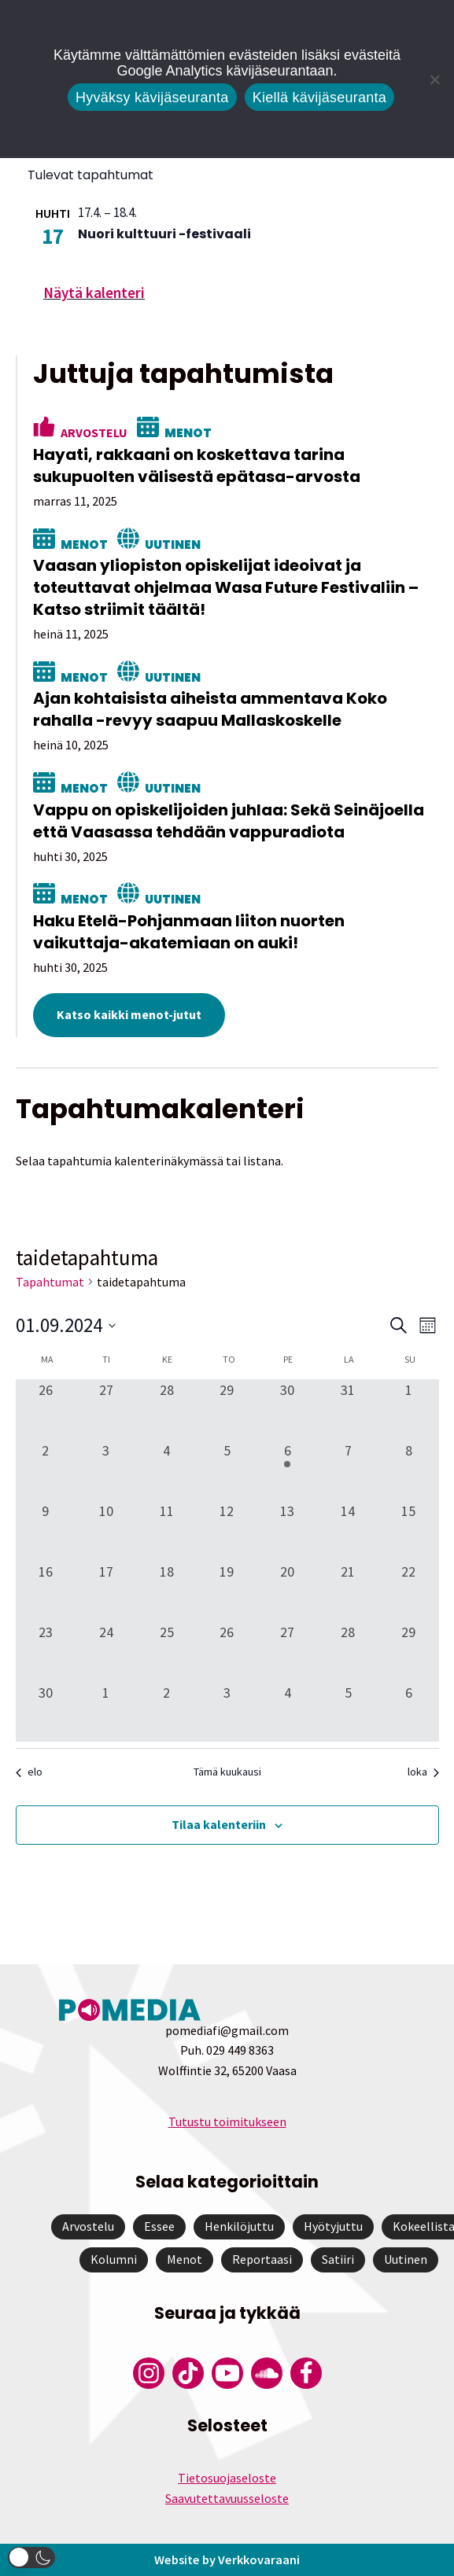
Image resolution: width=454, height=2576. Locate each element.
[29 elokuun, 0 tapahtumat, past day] (227, 1409)
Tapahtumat (50, 1282)
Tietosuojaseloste (227, 2478)
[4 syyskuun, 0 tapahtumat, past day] (166, 1470)
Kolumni (113, 2259)
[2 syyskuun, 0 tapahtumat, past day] (46, 1470)
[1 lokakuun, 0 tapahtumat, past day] (106, 1712)
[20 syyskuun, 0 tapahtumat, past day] (287, 1591)
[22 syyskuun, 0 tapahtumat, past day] (408, 1591)
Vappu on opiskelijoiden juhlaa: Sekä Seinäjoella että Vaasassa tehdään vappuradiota (228, 821)
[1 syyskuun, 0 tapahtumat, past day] (408, 1409)
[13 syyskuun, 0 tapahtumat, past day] (287, 1530)
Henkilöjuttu (239, 2226)
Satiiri (338, 2259)
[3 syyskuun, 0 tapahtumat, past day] (106, 1470)
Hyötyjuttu (333, 2226)
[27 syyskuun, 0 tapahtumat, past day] (287, 1651)
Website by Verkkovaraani (227, 2559)
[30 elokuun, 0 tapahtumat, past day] (287, 1409)
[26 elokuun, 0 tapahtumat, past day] (46, 1409)
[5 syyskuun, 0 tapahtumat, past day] (227, 1470)
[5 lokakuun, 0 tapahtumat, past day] (348, 1712)
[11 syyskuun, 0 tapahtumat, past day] (166, 1530)
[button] (31, 2557)
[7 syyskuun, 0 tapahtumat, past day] (348, 1470)
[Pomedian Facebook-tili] (306, 2373)
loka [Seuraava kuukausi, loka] (423, 1772)
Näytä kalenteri (94, 292)
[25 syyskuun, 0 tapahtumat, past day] (166, 1651)
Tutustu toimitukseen (227, 2121)
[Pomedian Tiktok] (188, 2373)
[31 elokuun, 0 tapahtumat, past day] (348, 1409)
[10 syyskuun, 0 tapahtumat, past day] (106, 1530)
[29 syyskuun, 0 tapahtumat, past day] (408, 1651)
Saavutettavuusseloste (227, 2498)
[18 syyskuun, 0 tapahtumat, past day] (166, 1591)
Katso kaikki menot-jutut (129, 1014)
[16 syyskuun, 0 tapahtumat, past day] (46, 1591)
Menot (188, 433)
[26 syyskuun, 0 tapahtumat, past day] (227, 1651)
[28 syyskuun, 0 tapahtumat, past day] (348, 1651)
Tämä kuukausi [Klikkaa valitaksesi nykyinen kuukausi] (227, 1772)
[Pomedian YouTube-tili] (227, 2373)
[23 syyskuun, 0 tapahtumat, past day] (46, 1651)
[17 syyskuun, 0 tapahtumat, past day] (106, 1591)
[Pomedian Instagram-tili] (148, 2373)
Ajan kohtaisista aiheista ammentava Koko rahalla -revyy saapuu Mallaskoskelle (210, 709)
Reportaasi (262, 2259)
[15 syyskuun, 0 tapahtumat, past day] (408, 1530)
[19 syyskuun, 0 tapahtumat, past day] (227, 1591)
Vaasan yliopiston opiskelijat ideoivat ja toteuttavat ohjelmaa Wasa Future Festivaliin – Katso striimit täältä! (226, 587)
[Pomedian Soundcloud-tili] (266, 2373)
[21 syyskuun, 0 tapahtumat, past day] (348, 1591)
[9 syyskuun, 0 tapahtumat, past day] (46, 1530)
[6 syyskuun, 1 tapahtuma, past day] (287, 1470)
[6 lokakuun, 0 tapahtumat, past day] (408, 1712)
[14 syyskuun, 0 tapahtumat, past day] (348, 1530)
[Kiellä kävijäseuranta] (434, 79)
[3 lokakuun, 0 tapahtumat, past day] (227, 1712)
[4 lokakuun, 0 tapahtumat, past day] (287, 1712)
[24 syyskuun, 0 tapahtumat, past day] (106, 1651)
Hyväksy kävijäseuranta (152, 97)
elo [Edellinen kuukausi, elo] (29, 1772)
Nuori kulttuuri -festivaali (164, 234)
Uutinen (173, 544)
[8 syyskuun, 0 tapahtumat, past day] (408, 1470)
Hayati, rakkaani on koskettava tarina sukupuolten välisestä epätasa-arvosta (196, 465)
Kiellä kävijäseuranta (319, 97)
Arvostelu (94, 432)
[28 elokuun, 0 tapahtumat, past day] (166, 1409)
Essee (159, 2226)
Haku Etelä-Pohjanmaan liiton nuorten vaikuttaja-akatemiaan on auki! (189, 932)
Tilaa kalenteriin (219, 1824)
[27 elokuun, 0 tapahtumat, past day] (106, 1409)
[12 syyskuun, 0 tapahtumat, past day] (227, 1530)
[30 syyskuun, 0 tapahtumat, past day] (46, 1712)
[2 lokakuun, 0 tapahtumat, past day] (166, 1712)
